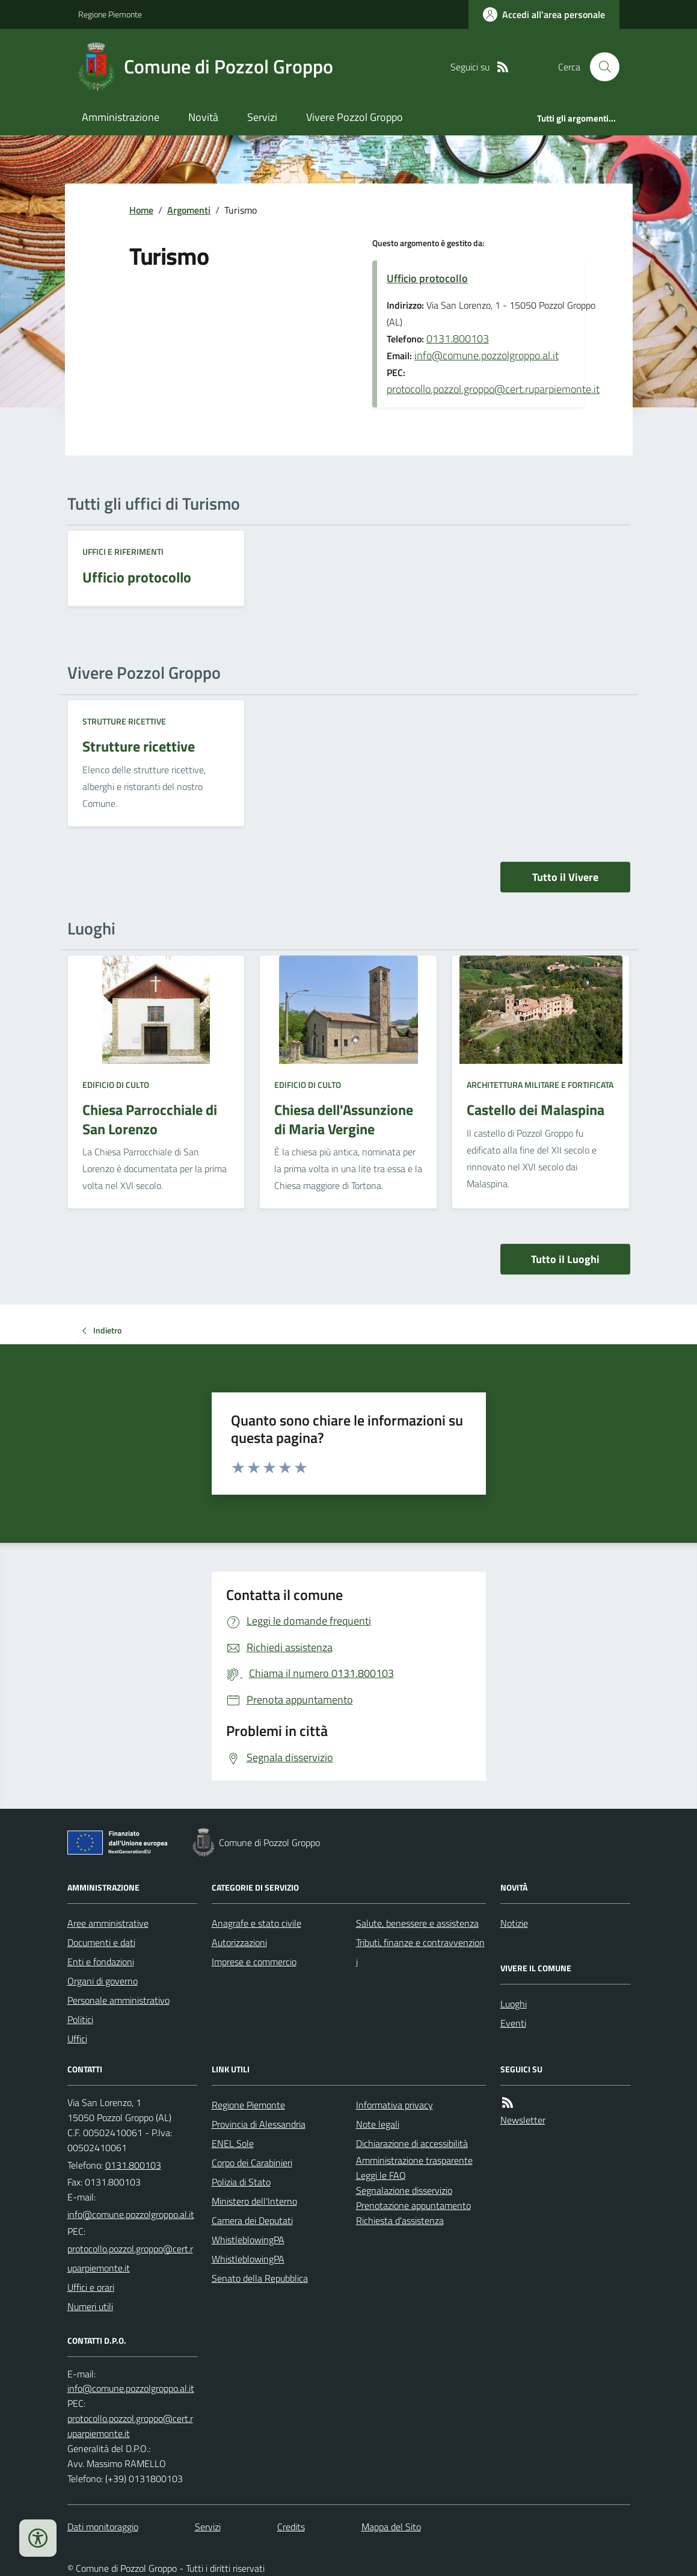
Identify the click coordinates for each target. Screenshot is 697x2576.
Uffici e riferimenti (123, 551)
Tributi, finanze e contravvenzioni (420, 1952)
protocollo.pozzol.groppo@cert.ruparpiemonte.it (493, 389)
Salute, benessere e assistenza (417, 1923)
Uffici (77, 2038)
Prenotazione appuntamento (413, 2205)
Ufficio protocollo (427, 278)
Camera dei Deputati (252, 2220)
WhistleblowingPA (248, 2239)
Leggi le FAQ (381, 2175)
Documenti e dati (101, 1942)
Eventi (513, 2023)
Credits (291, 2526)
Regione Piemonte (110, 14)
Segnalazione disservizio (404, 2190)
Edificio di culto (115, 1084)
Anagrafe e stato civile (256, 1923)
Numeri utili (90, 2306)
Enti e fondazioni (100, 1961)
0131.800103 (457, 338)
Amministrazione (120, 117)
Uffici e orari (90, 2287)
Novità (203, 117)
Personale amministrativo (118, 2000)
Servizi (262, 117)
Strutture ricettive (124, 721)
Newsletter (522, 2120)
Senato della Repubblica (260, 2278)
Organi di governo (102, 1981)
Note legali (377, 2124)
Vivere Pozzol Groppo (354, 117)
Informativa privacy (394, 2105)
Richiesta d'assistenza (400, 2220)
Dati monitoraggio (102, 2526)
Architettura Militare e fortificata (540, 1084)
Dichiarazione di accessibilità (412, 2143)
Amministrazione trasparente (414, 2160)
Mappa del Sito (391, 2526)
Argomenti (188, 210)
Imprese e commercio (254, 1961)
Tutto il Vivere (565, 877)
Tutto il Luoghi (565, 1259)
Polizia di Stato (241, 2182)
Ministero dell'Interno (254, 2201)
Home (141, 210)
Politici (80, 2019)
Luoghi (513, 2004)
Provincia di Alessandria (259, 2124)
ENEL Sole (233, 2143)
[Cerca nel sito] (599, 66)
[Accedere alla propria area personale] (543, 14)
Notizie (514, 1923)
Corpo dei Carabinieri (252, 2162)
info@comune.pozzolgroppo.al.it (486, 355)
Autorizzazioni (239, 1942)
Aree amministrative (108, 1923)
